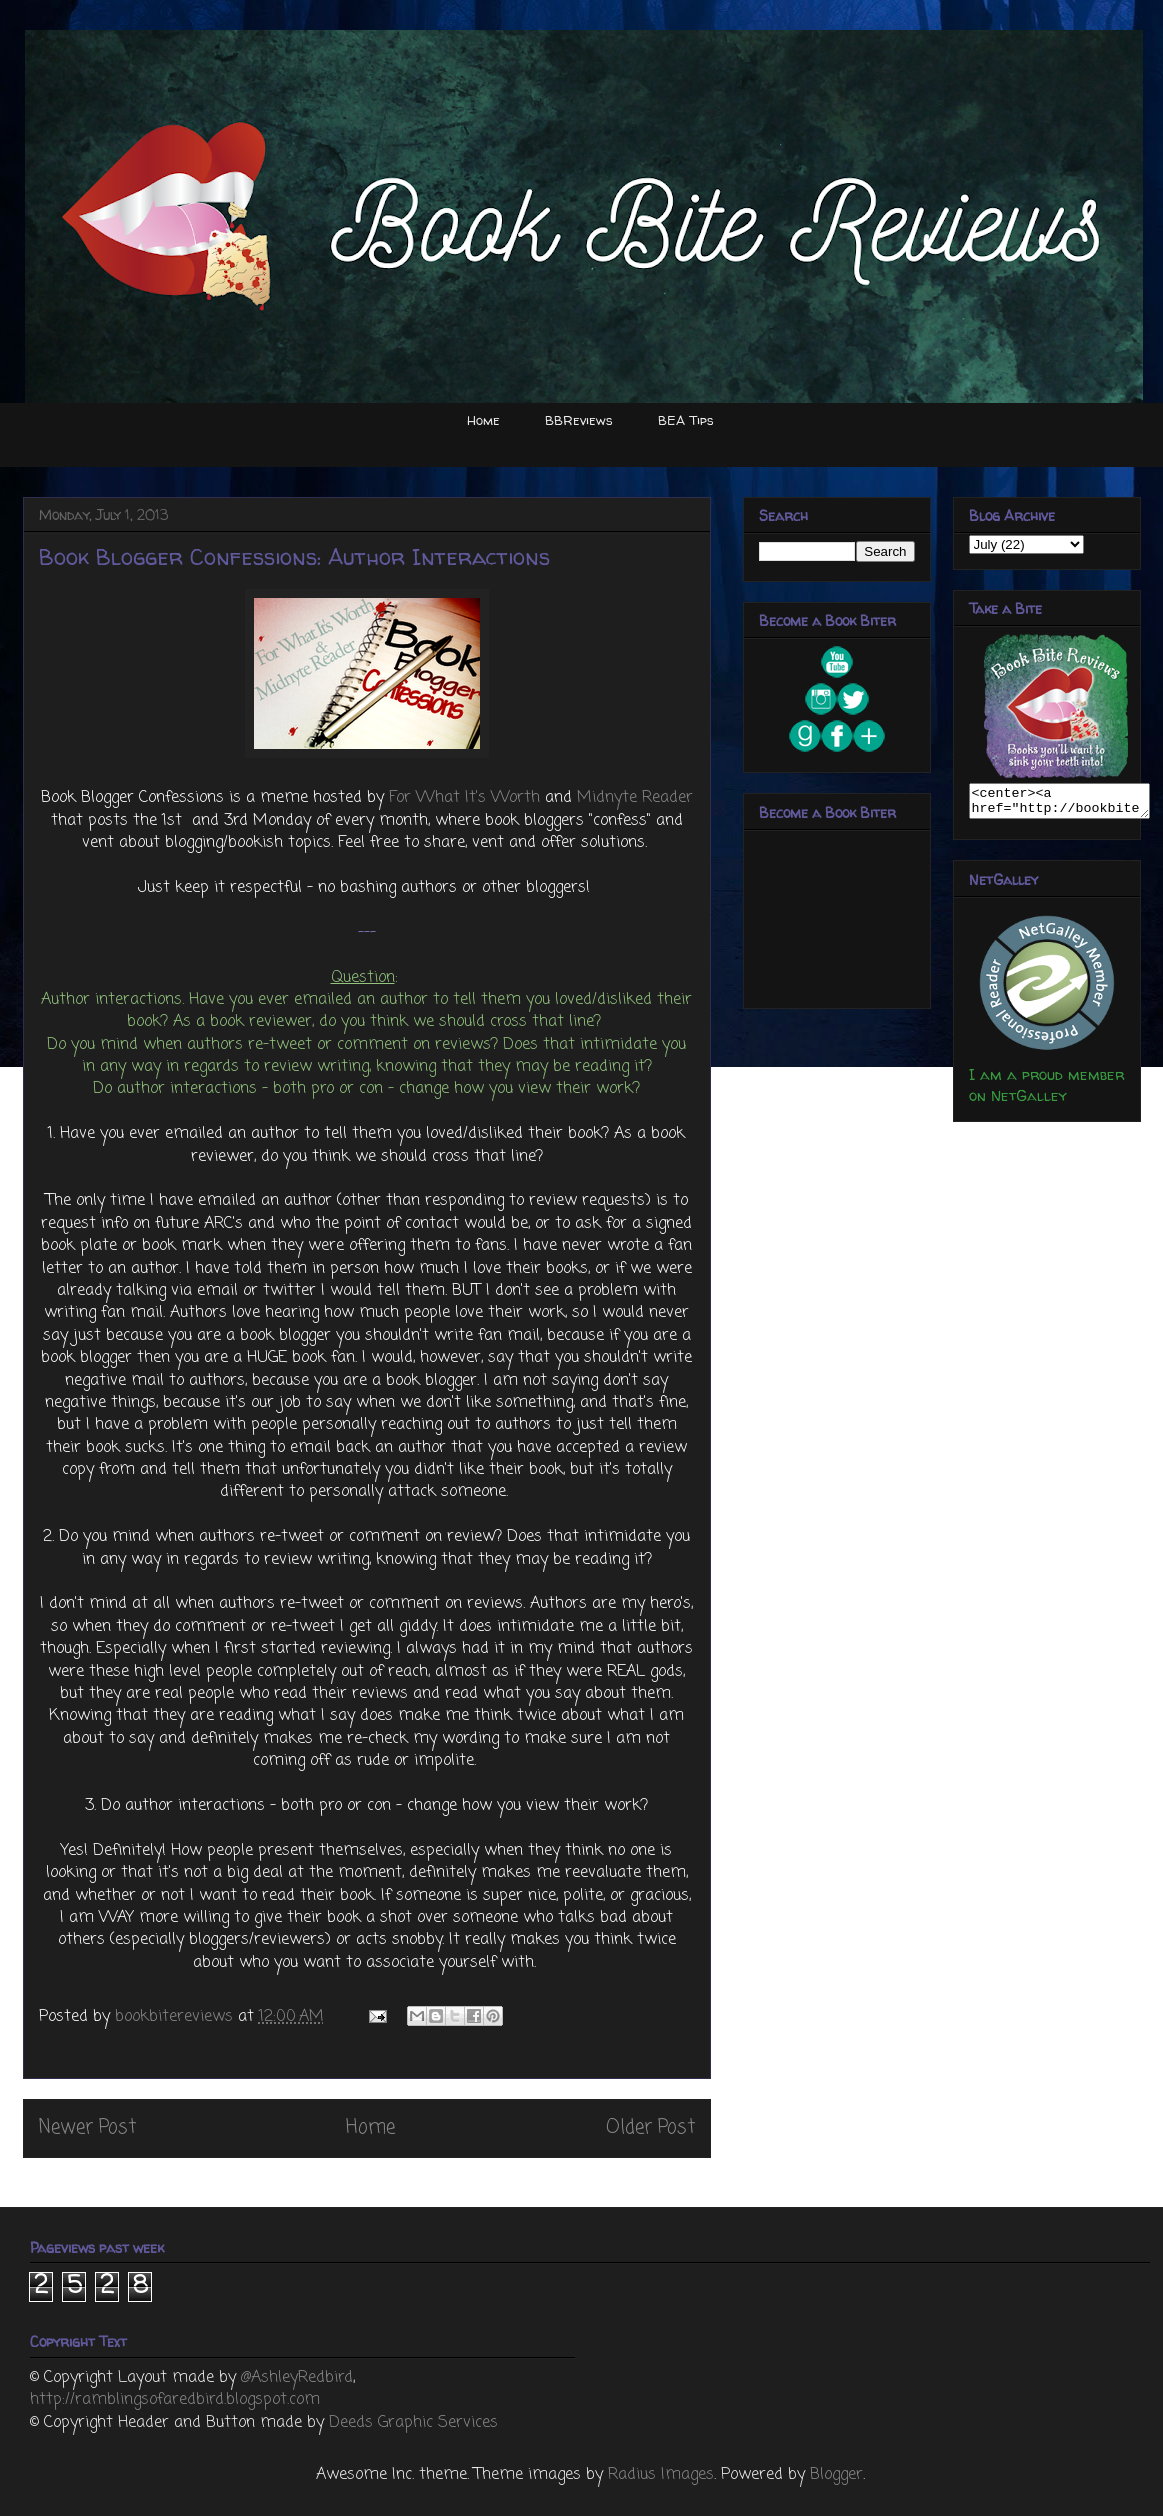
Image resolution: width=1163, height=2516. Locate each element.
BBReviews (579, 420)
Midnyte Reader (635, 798)
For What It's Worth (464, 798)
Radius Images (661, 2475)
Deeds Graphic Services (413, 2423)
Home (483, 420)
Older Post (650, 2127)
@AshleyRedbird (297, 2378)
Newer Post (87, 2127)
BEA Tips (686, 420)
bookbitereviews (176, 2017)
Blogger (836, 2475)
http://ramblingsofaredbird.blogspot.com (175, 2400)
